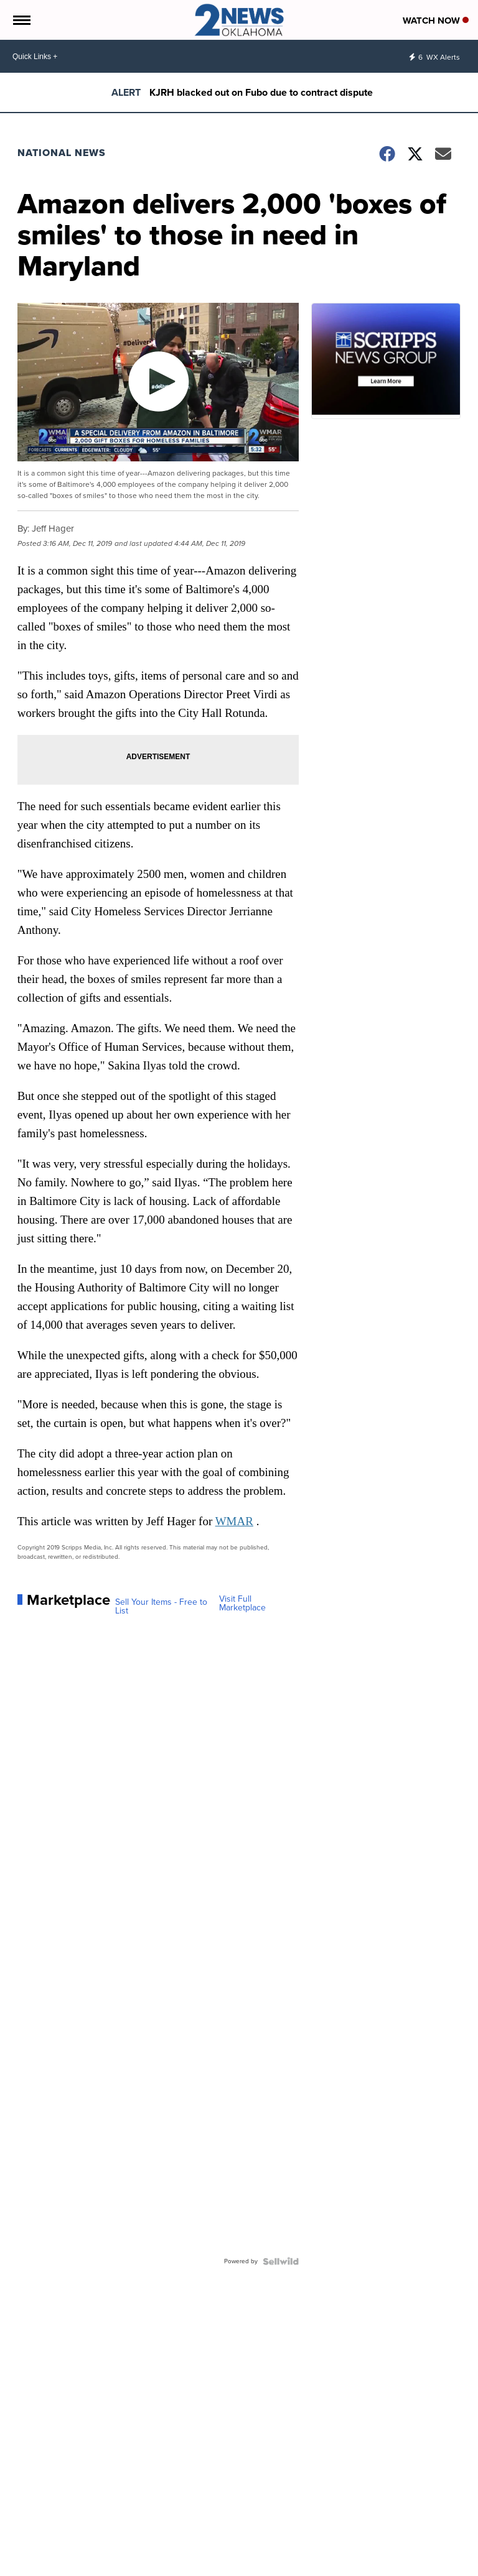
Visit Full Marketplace (242, 1603)
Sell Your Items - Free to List (161, 1606)
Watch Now (436, 20)
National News (61, 152)
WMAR (234, 1521)
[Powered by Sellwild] (281, 2261)
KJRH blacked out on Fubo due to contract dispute (261, 92)
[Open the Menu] (20, 20)
